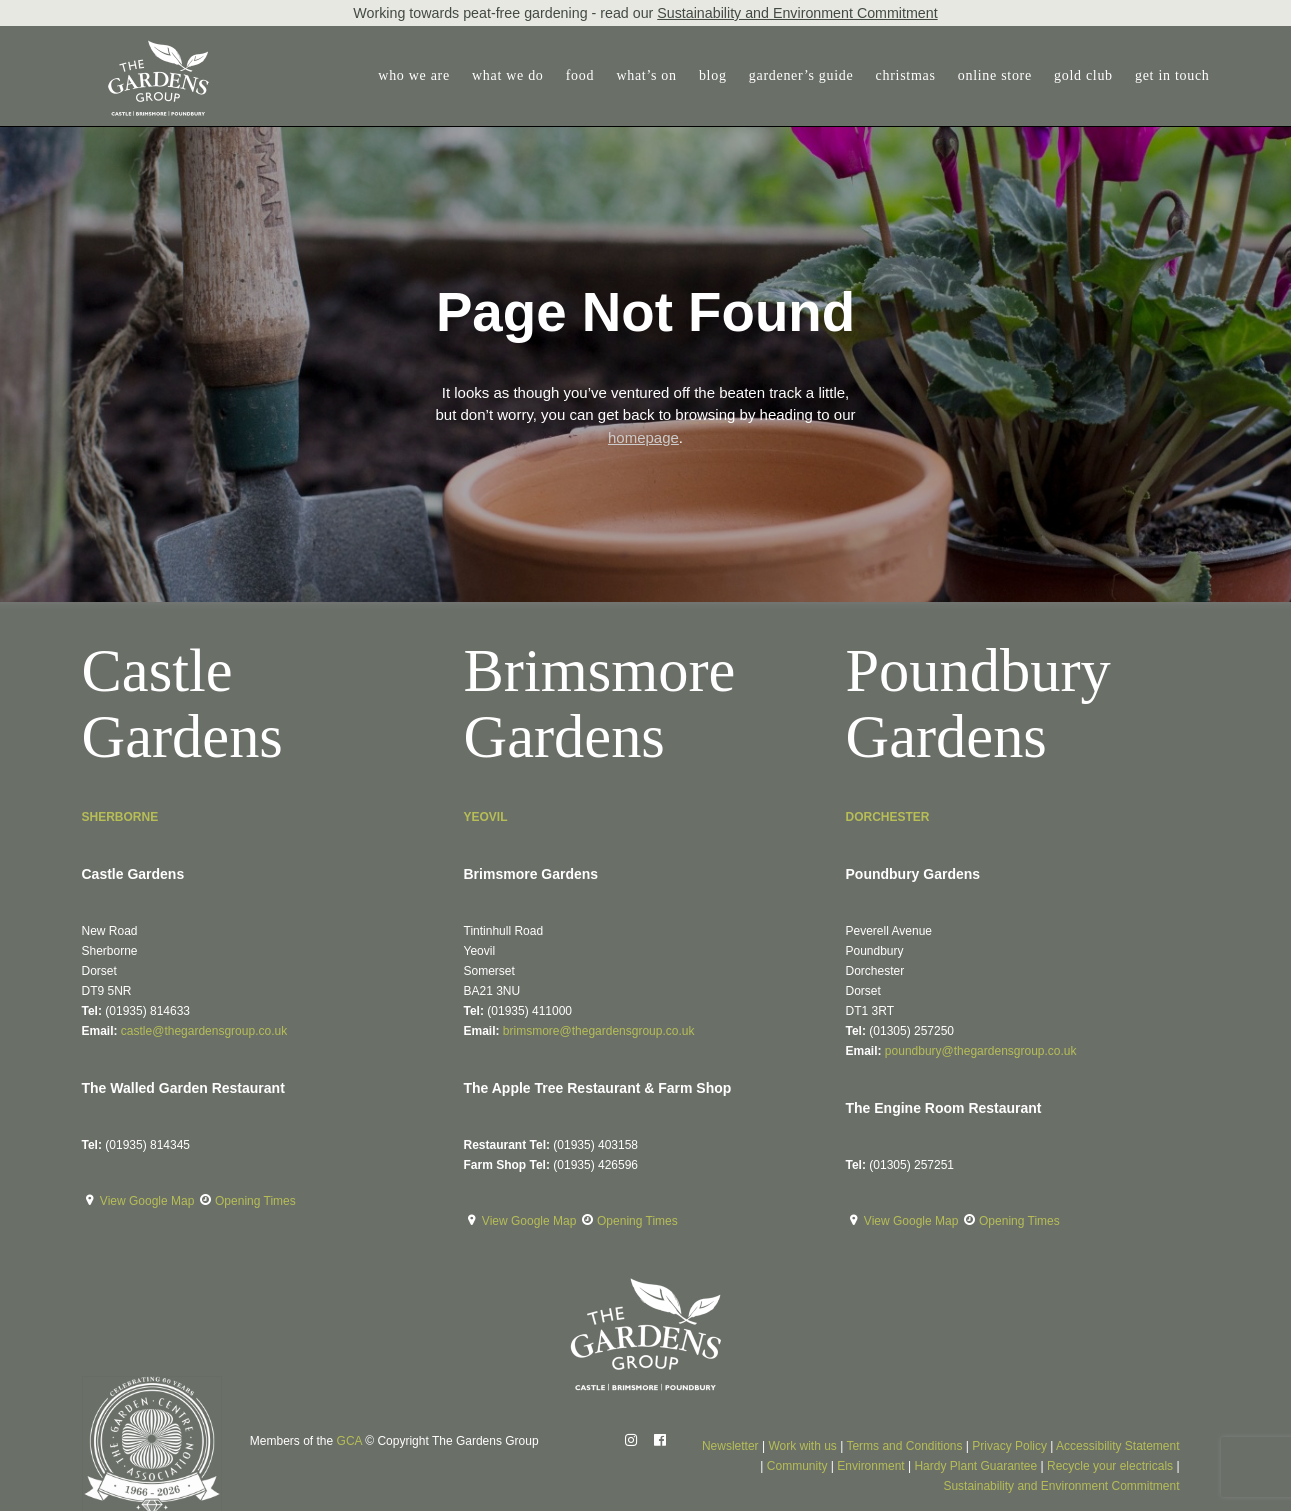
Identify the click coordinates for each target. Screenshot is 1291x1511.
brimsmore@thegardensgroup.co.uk (599, 1031)
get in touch (1172, 75)
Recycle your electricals (1110, 1466)
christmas (906, 75)
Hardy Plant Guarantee (975, 1466)
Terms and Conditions (904, 1446)
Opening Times (255, 1201)
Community (797, 1466)
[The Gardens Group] (134, 48)
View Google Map (149, 1201)
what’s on (646, 75)
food (580, 75)
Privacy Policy (1009, 1446)
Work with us (802, 1446)
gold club (1083, 75)
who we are (414, 75)
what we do (508, 75)
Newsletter (730, 1446)
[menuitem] (418, 76)
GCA (349, 1441)
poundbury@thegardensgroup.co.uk (981, 1051)
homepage (643, 437)
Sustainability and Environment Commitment (797, 13)
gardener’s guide (801, 75)
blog (713, 75)
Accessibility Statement (1117, 1446)
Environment (870, 1466)
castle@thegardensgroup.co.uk (204, 1031)
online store (995, 75)
